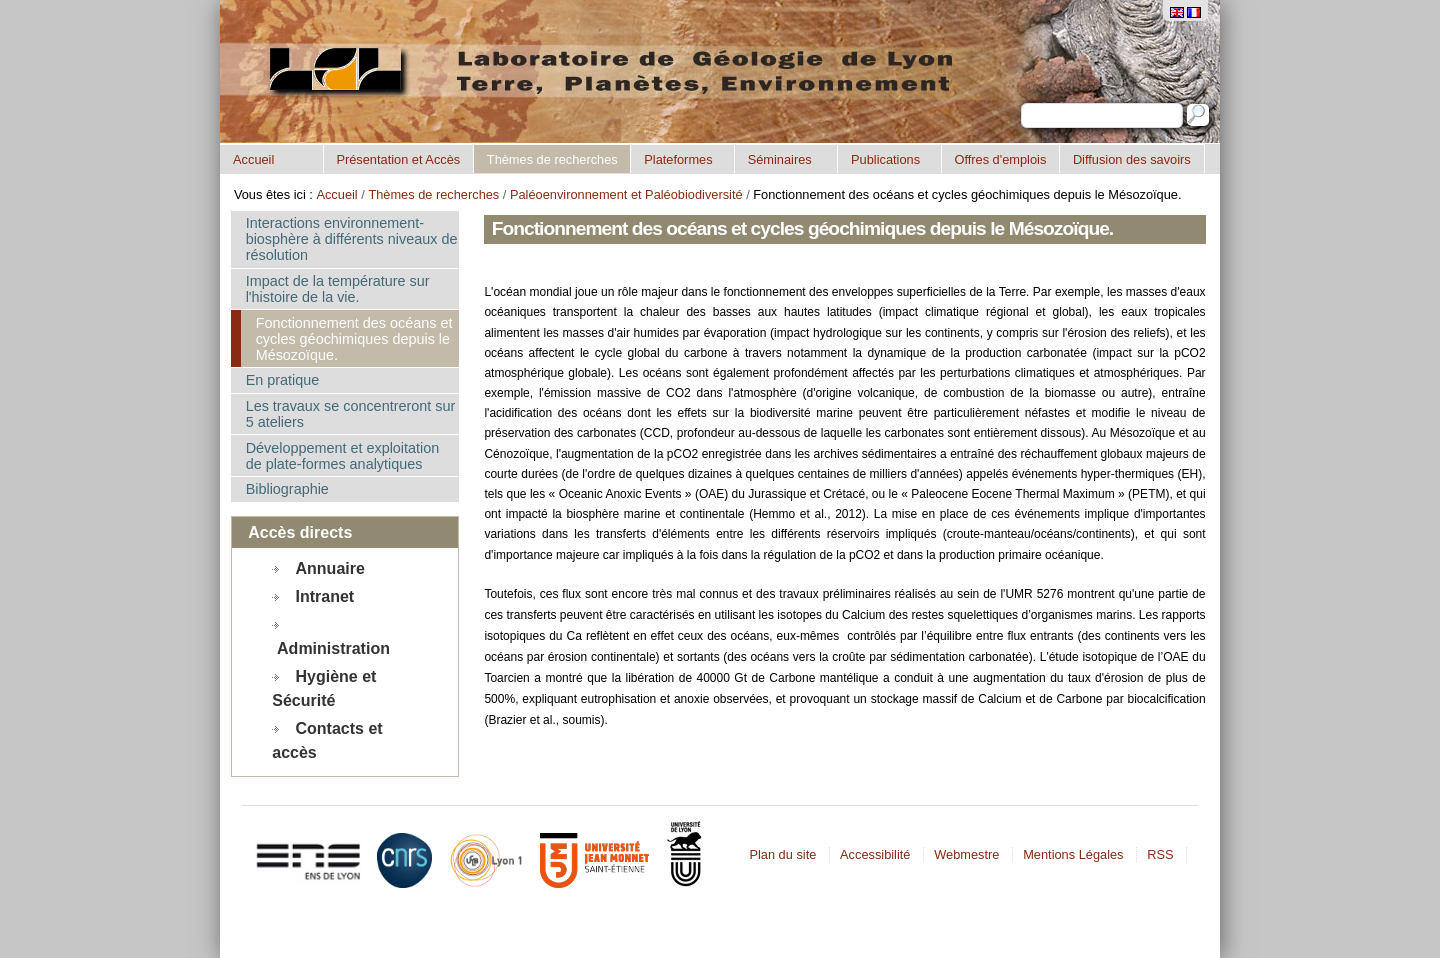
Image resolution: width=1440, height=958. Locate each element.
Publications (885, 159)
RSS (1160, 854)
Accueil (253, 159)
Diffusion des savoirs (1132, 159)
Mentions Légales (1073, 854)
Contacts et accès (327, 739)
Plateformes (678, 159)
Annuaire (330, 567)
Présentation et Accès (398, 159)
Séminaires (780, 159)
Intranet (325, 595)
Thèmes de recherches (552, 159)
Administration (333, 647)
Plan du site (782, 854)
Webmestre (966, 854)
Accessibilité (875, 854)
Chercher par (1020, 102)
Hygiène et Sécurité (324, 687)
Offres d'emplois (1000, 159)
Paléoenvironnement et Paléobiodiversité (626, 194)
